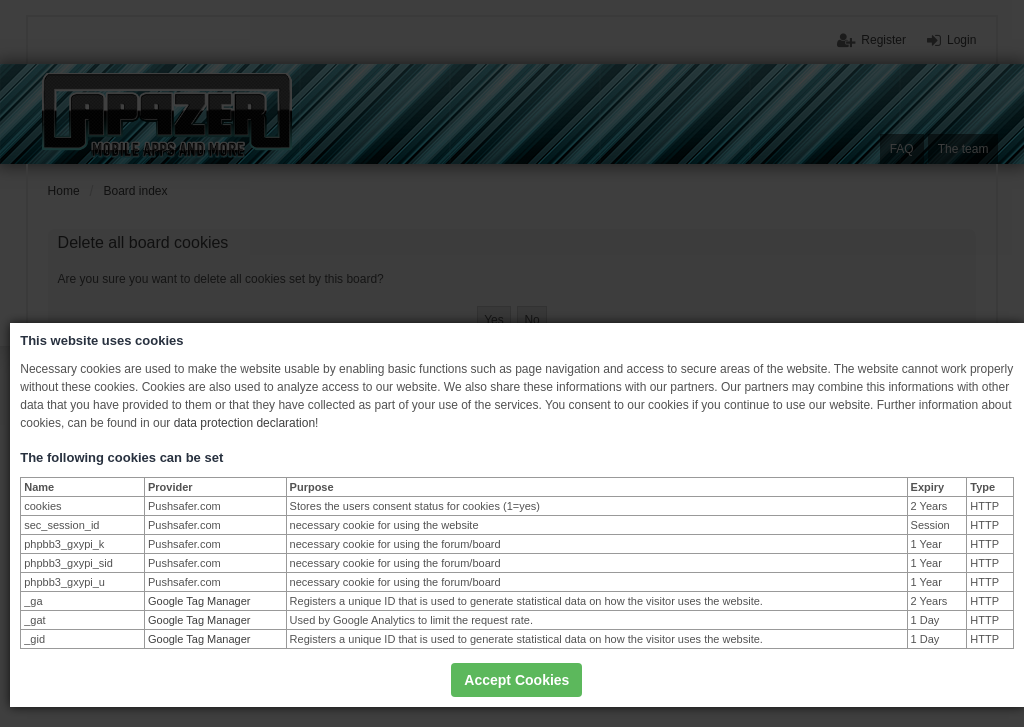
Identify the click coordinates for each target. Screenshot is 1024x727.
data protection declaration (244, 423)
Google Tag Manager (199, 601)
